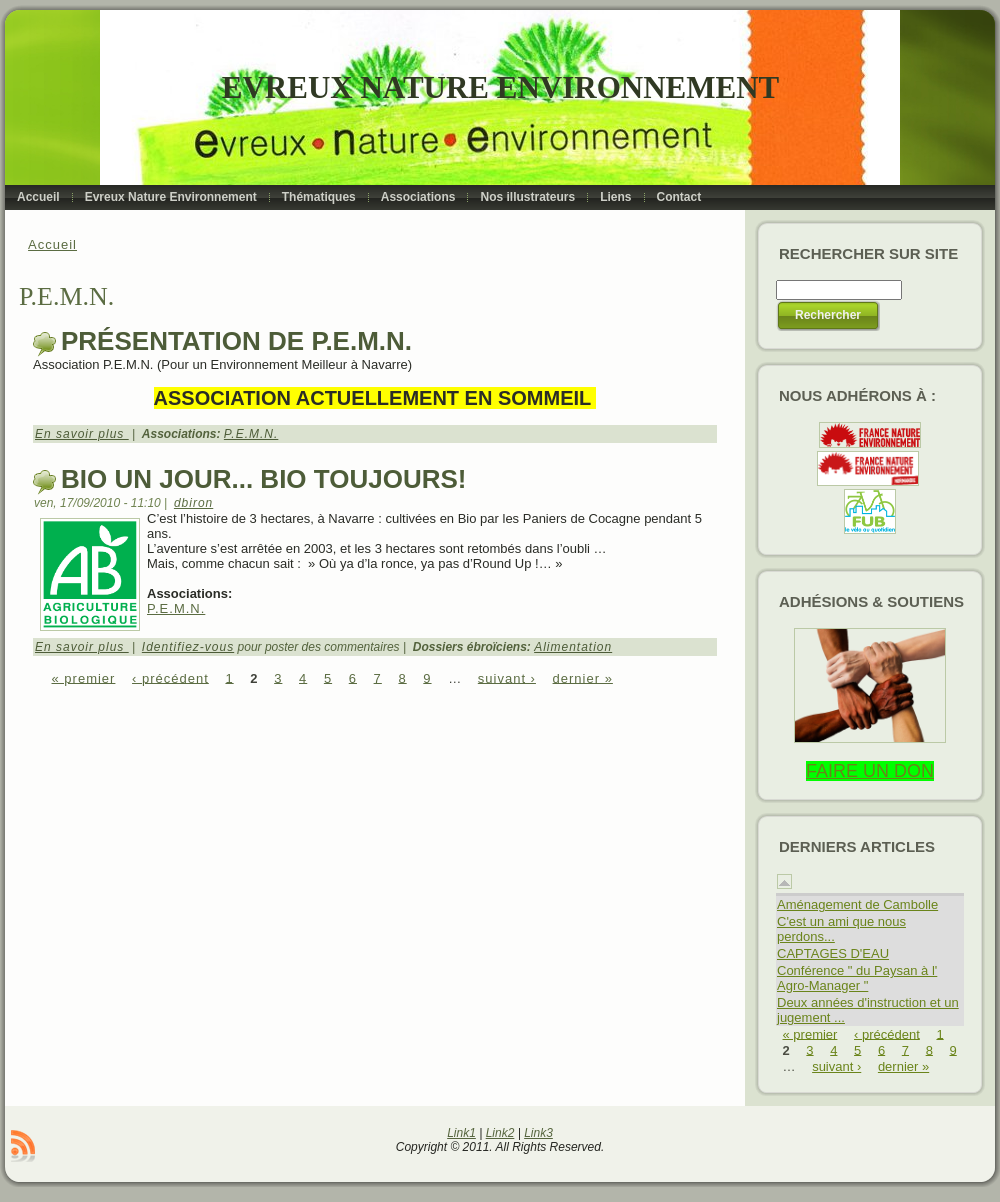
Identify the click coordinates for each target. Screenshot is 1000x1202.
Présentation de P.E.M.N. (236, 341)
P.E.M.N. (251, 434)
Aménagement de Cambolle (857, 904)
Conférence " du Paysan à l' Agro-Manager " (857, 978)
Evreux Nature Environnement (500, 87)
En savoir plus (82, 434)
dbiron (193, 503)
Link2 (500, 1133)
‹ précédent (170, 677)
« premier (84, 677)
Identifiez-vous (188, 647)
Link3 (538, 1133)
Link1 (461, 1133)
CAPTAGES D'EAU (833, 953)
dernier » (583, 677)
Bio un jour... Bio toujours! (263, 479)
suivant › (507, 677)
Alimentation (573, 647)
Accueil (52, 244)
